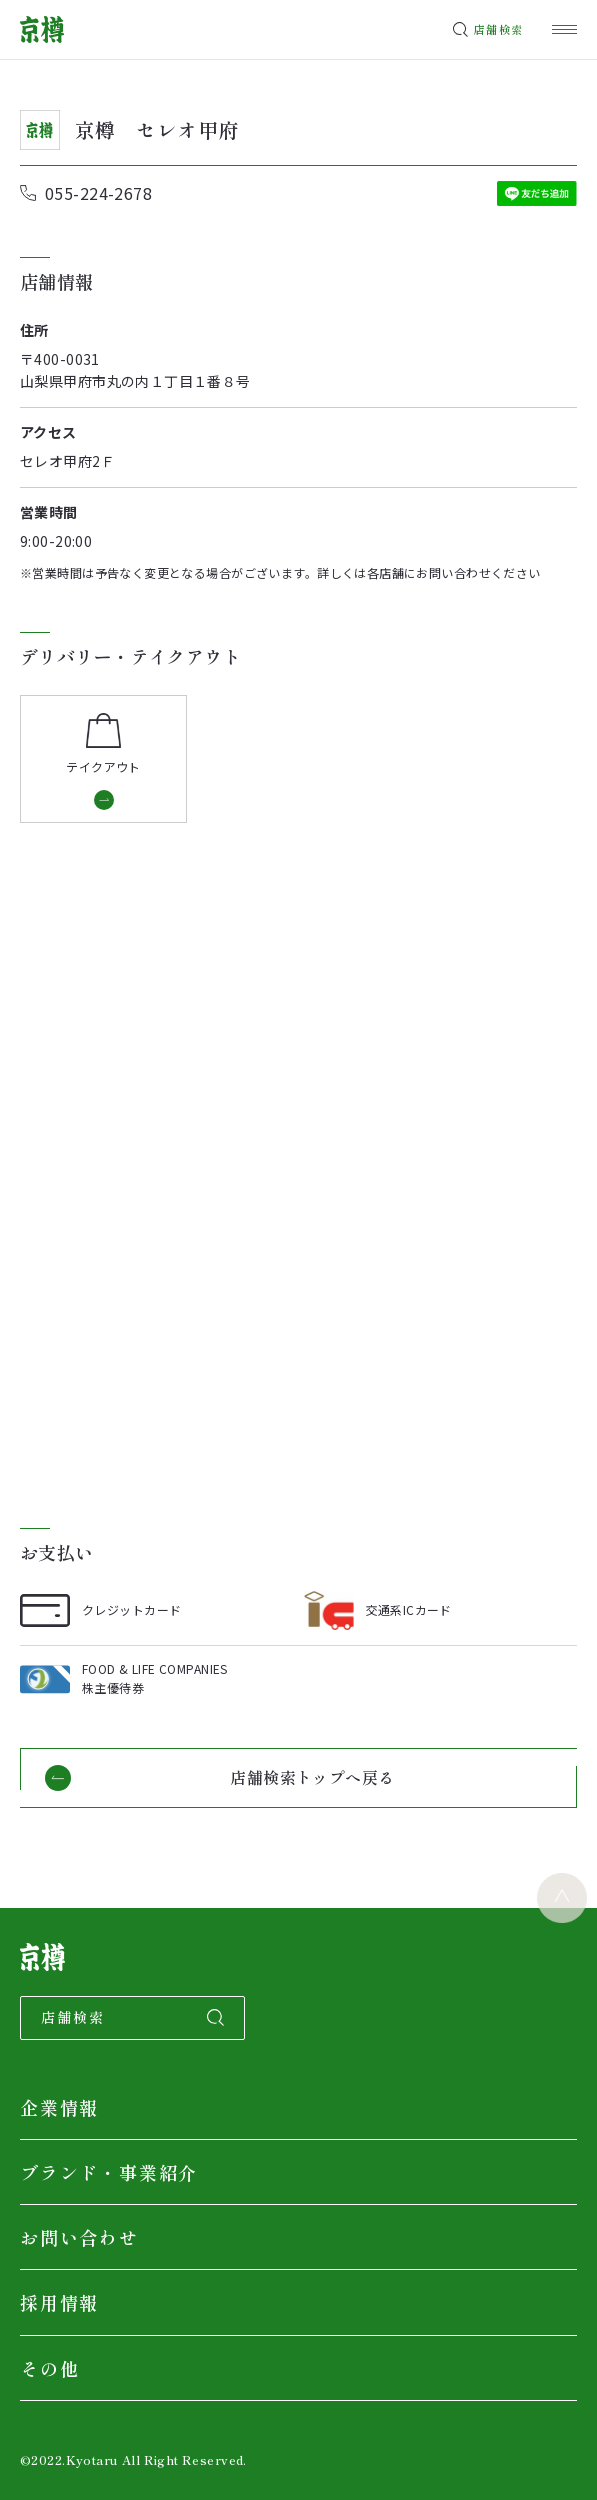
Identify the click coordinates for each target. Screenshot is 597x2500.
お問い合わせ (79, 2237)
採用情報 (59, 2302)
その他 (49, 2368)
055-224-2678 (98, 193)
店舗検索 (498, 29)
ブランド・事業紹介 (109, 2172)
